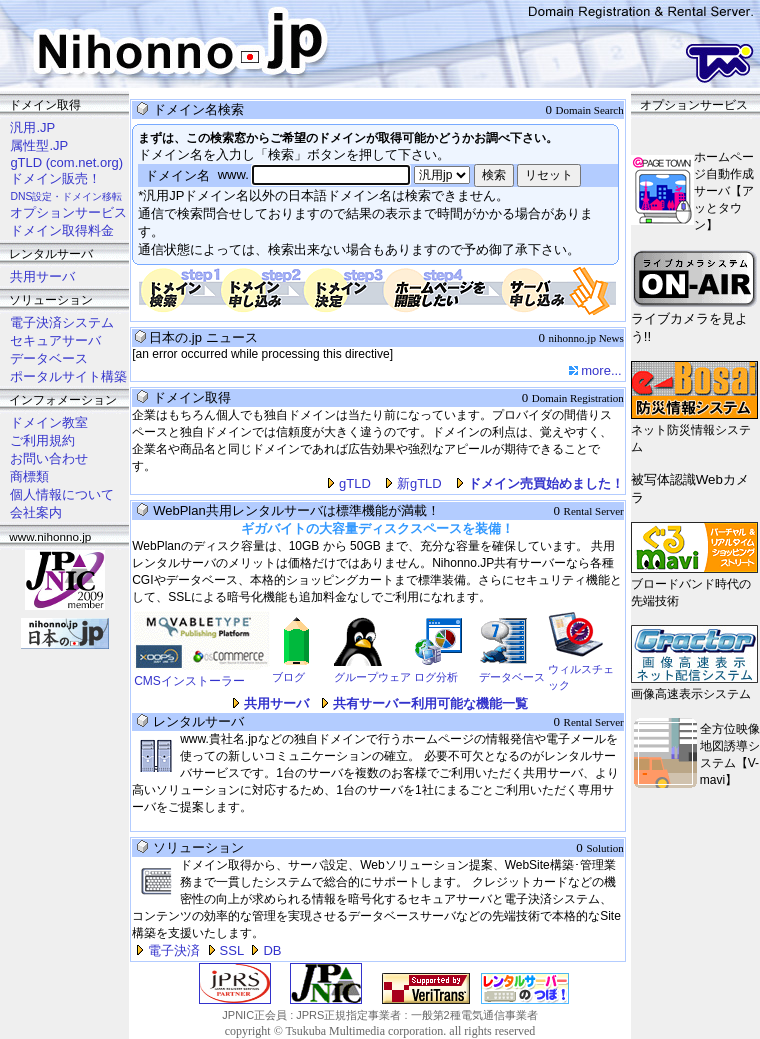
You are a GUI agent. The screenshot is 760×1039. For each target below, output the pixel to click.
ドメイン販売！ (55, 178)
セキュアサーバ (55, 340)
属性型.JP (39, 145)
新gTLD (419, 483)
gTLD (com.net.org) (66, 162)
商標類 (29, 476)
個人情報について (62, 494)
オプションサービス (68, 212)
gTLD (355, 483)
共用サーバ (42, 276)
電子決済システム (62, 322)
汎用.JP (32, 127)
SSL (232, 950)
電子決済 (174, 950)
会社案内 (36, 512)
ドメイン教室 (49, 422)
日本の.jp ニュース (203, 337)
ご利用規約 (42, 440)
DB (272, 950)
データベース (49, 358)
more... (601, 370)
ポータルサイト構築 (68, 376)
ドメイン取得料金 (62, 230)
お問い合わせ (49, 458)
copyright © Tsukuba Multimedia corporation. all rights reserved (380, 1031)
